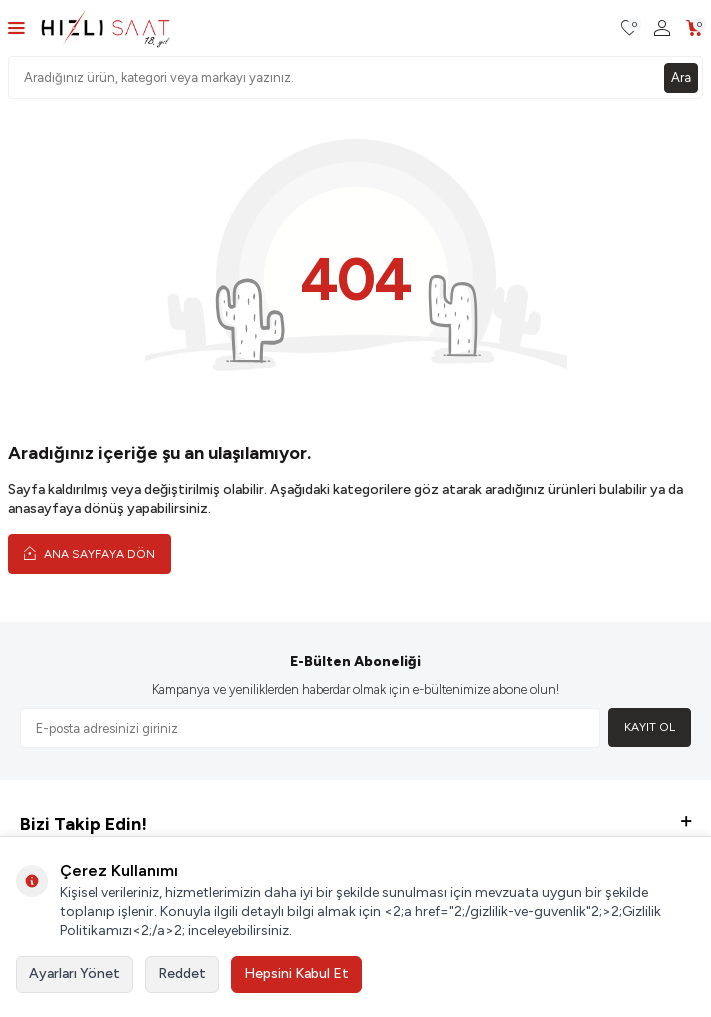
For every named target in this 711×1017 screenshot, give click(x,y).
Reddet (182, 973)
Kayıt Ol (649, 727)
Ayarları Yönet (74, 973)
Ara (681, 77)
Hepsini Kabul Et (296, 973)
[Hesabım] (662, 28)
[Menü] (16, 27)
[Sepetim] (694, 28)
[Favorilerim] (629, 28)
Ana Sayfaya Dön (89, 553)
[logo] (105, 28)
